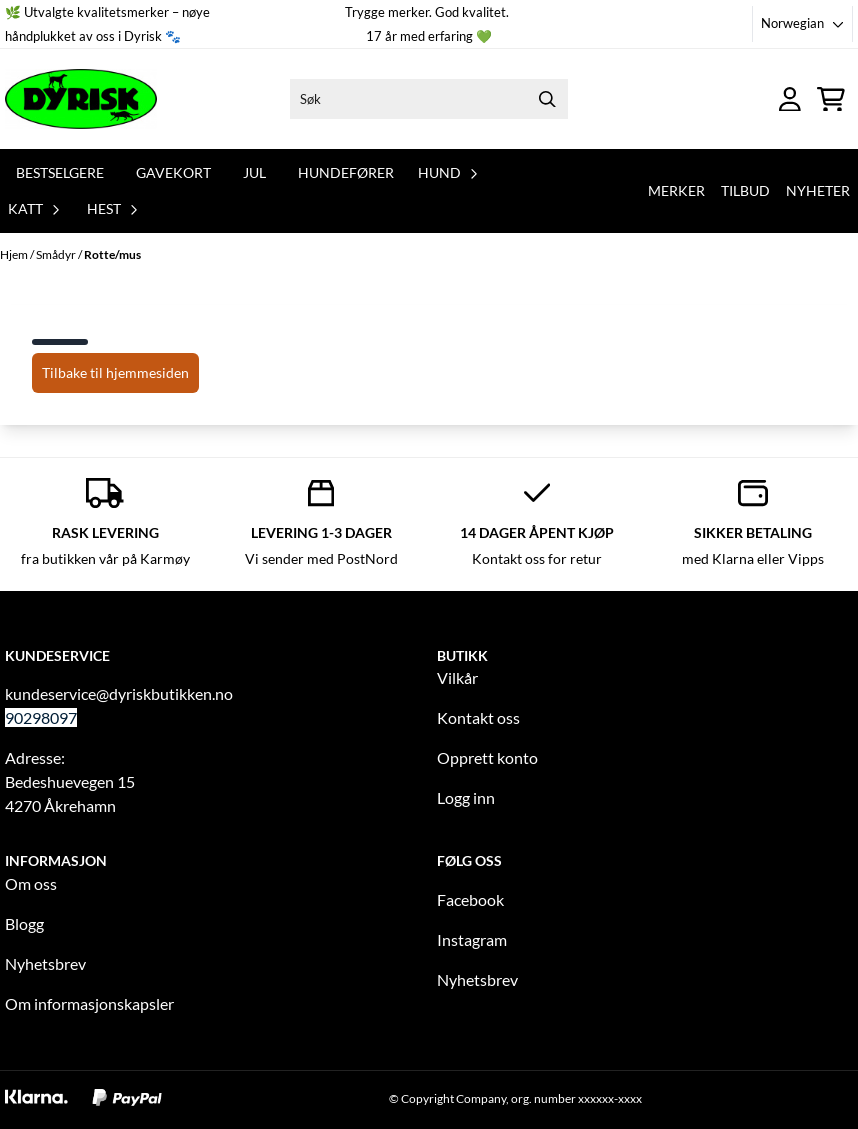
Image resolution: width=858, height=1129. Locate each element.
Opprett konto (487, 757)
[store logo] (81, 99)
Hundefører (346, 172)
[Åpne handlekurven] (831, 99)
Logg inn (466, 797)
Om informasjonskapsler (89, 1003)
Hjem (15, 254)
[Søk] (428, 99)
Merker (676, 190)
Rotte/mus (112, 254)
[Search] (548, 99)
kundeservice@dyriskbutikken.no (119, 693)
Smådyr (57, 254)
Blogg (24, 923)
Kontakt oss (478, 717)
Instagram (472, 939)
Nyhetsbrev (45, 963)
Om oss (31, 883)
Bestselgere (60, 172)
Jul (254, 172)
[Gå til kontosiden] (790, 99)
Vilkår (457, 677)
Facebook (470, 899)
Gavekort (173, 172)
